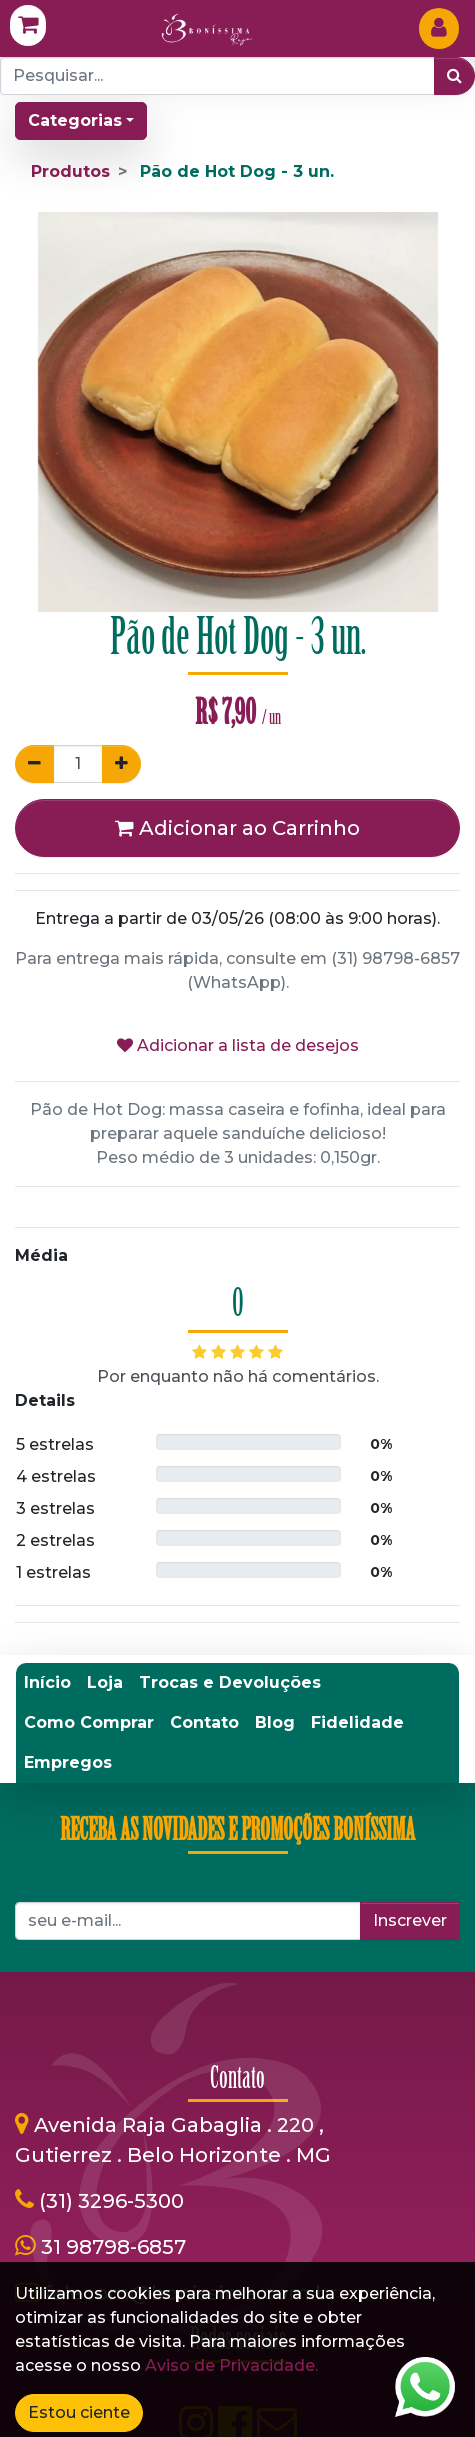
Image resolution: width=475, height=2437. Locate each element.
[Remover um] (34, 764)
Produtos (70, 171)
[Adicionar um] (121, 764)
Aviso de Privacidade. (231, 2365)
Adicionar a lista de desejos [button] (238, 1045)
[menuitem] (47, 1683)
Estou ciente (79, 2412)
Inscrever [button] (410, 1920)
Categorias (75, 120)
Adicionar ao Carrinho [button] (237, 828)
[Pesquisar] (454, 76)
